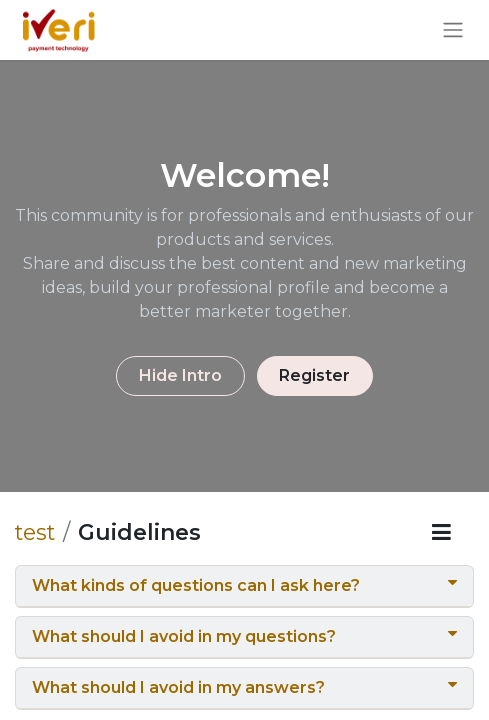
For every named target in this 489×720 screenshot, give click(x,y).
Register (314, 375)
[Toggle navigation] (453, 30)
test (35, 532)
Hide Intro (180, 375)
